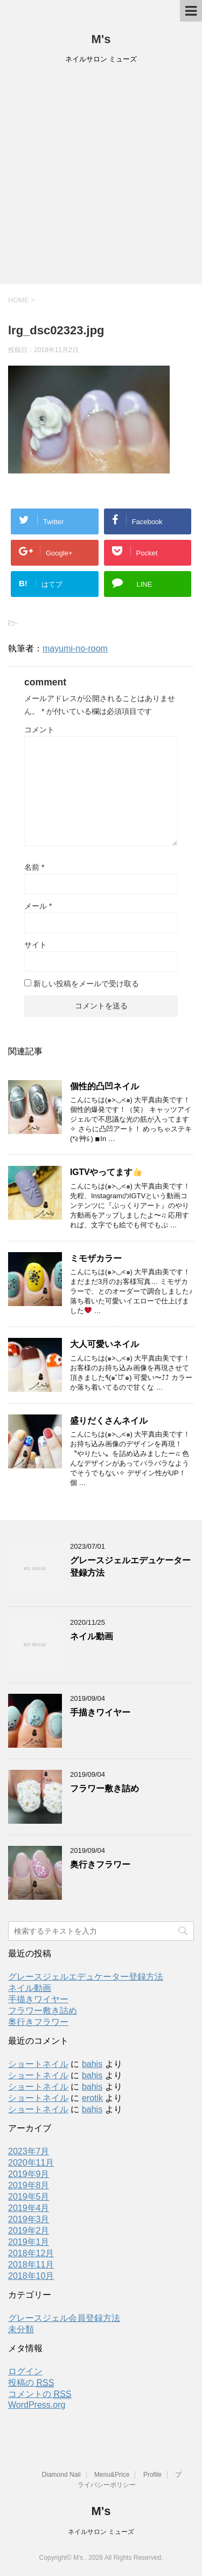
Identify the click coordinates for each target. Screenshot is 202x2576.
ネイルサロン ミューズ (101, 2532)
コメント (39, 729)
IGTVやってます (106, 1172)
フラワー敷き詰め (104, 1788)
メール (38, 906)
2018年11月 (31, 2264)
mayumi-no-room (75, 648)
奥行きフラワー (100, 1864)
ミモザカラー (96, 1258)
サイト (35, 944)
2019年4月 (29, 2208)
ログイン (25, 2371)
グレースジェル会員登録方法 (64, 2318)
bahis (92, 2064)
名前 (34, 867)
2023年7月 (29, 2151)
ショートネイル (38, 2064)
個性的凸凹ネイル (104, 1086)
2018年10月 (31, 2275)
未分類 (21, 2329)
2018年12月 (31, 2253)
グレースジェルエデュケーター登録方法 (85, 1976)
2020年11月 (31, 2162)
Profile (152, 2474)
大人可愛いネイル (104, 1344)
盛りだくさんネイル (109, 1420)
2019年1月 (29, 2242)
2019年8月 (29, 2185)
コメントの (39, 2394)
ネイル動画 (91, 1636)
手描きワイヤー (100, 1712)
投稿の (31, 2383)
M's (101, 39)
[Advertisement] (101, 178)
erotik (92, 2098)
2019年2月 (29, 2230)
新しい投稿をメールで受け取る (86, 983)
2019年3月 (29, 2219)
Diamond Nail (61, 2474)
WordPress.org (36, 2404)
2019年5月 (29, 2196)
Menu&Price (111, 2474)
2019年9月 (29, 2174)
